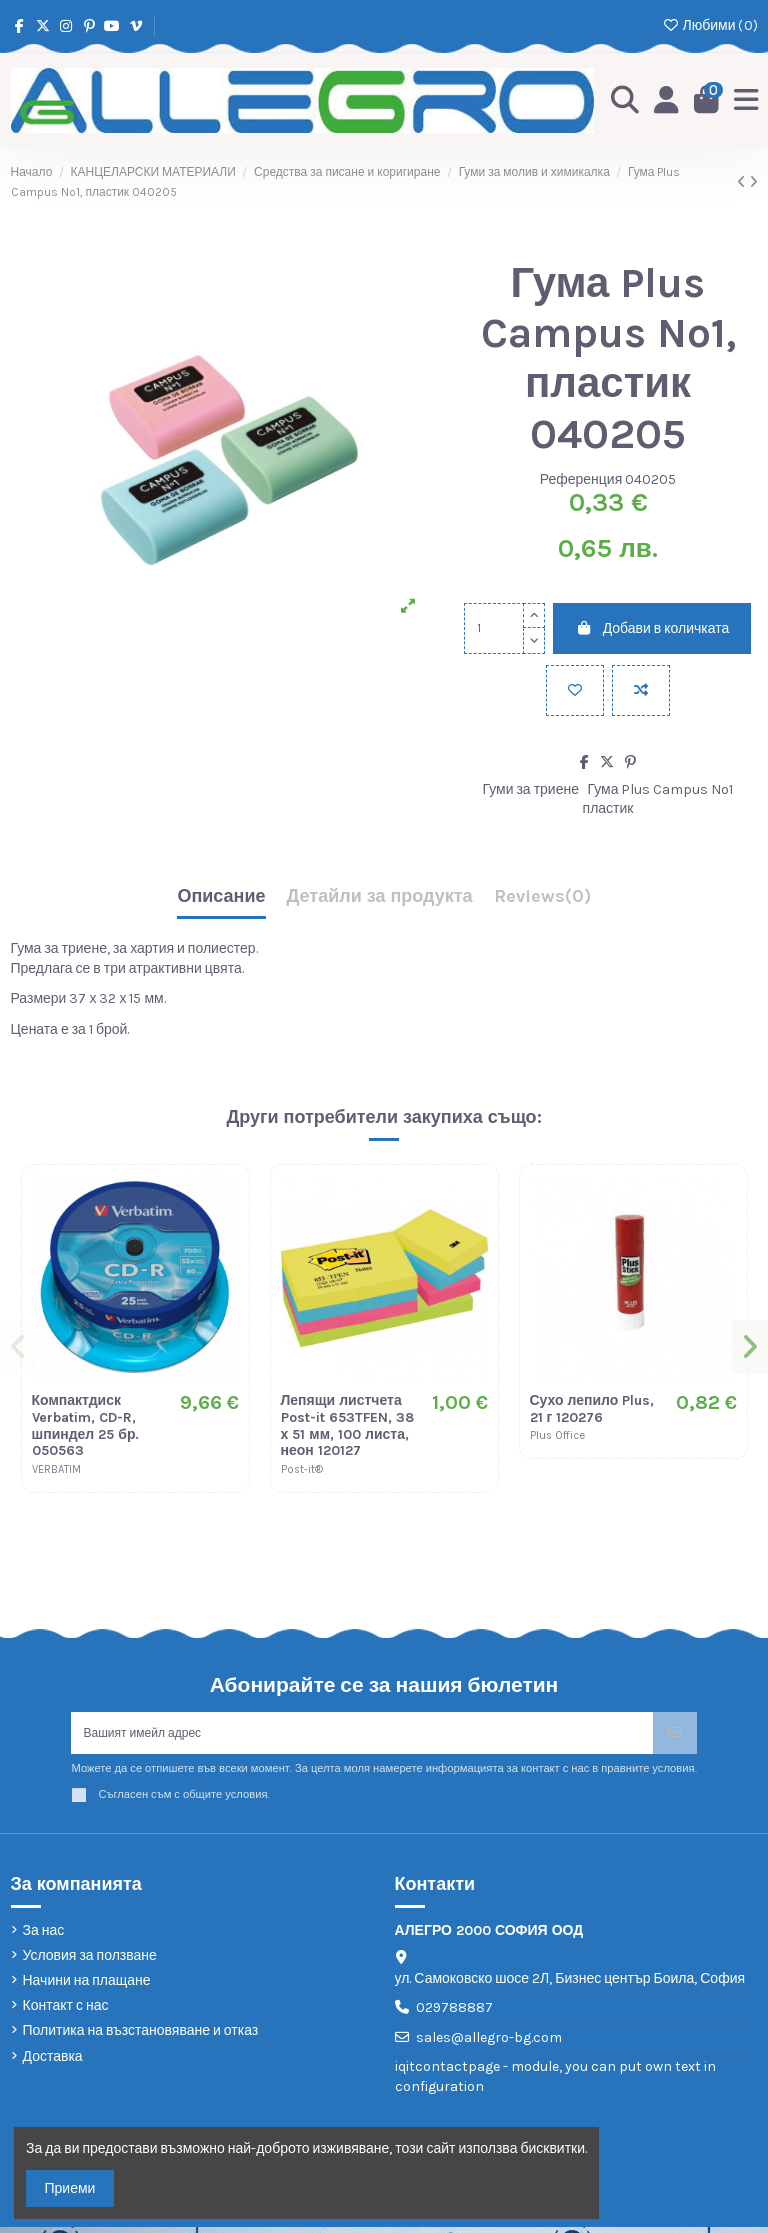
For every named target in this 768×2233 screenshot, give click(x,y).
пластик (608, 807)
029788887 (454, 2013)
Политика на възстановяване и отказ (141, 2036)
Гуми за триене (531, 788)
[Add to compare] (641, 689)
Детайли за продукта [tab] (380, 896)
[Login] (660, 100)
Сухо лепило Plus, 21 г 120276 (592, 1408)
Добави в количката (652, 627)
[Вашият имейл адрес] (362, 1735)
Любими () (709, 25)
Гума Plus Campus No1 (661, 788)
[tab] (542, 900)
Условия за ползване (90, 1961)
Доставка (53, 2061)
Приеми (70, 2188)
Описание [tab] (221, 896)
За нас (44, 1935)
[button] (20, 1348)
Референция (581, 478)
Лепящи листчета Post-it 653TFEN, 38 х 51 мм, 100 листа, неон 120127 (347, 1424)
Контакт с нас (66, 2011)
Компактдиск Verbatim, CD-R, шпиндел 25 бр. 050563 (86, 1424)
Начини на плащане (87, 1986)
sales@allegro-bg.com (489, 2043)
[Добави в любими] (575, 689)
